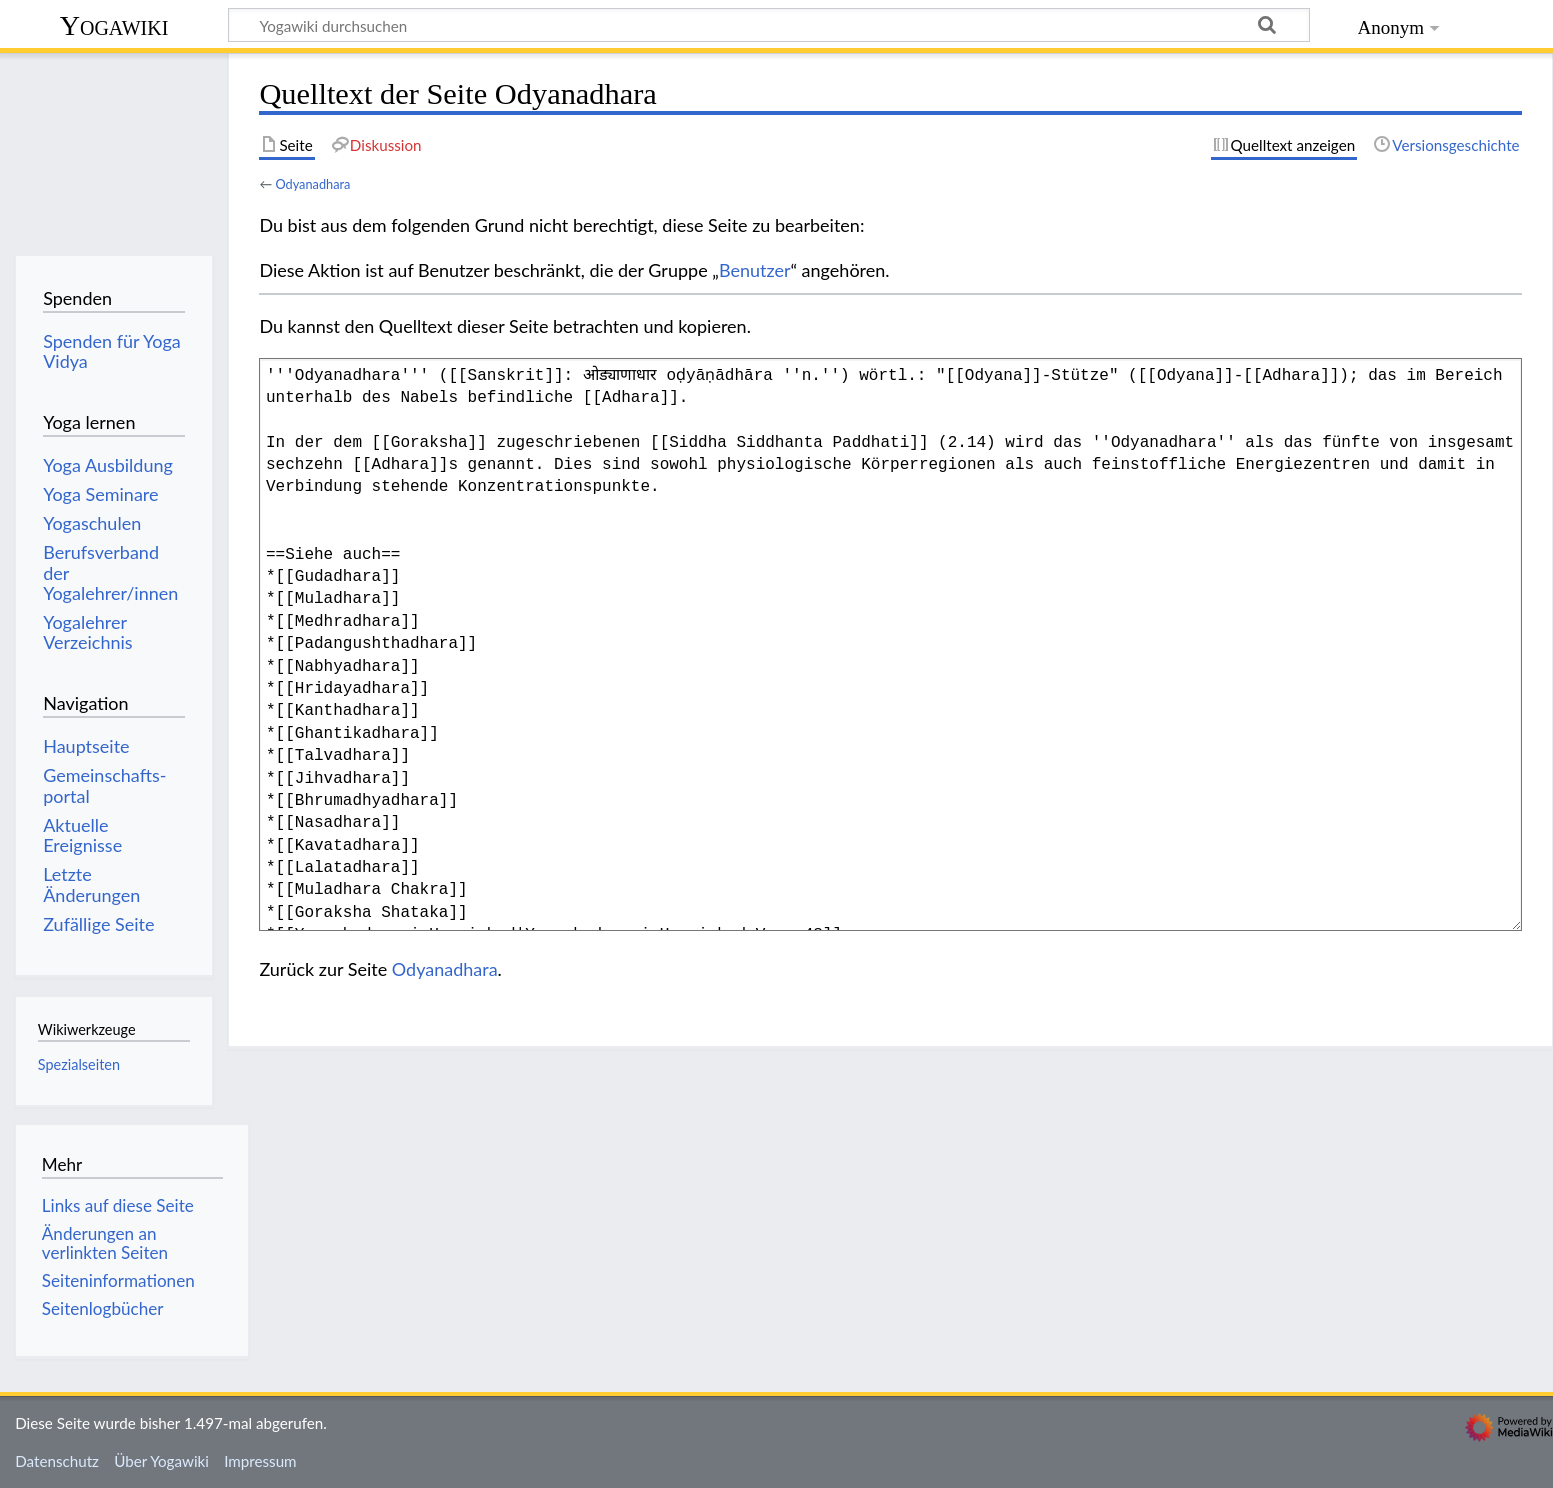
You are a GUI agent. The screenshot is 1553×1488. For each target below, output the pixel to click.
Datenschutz (57, 1461)
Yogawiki (114, 25)
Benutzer (755, 270)
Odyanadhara (312, 184)
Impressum (260, 1461)
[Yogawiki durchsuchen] (769, 25)
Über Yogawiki (161, 1461)
